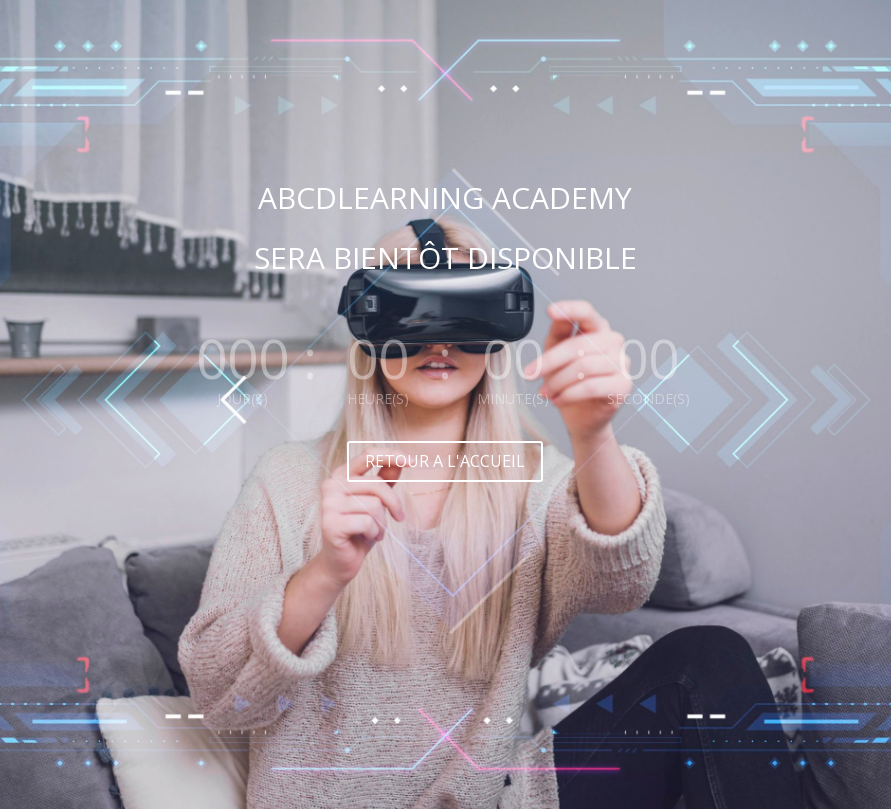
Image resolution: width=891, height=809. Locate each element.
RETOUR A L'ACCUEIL (445, 461)
